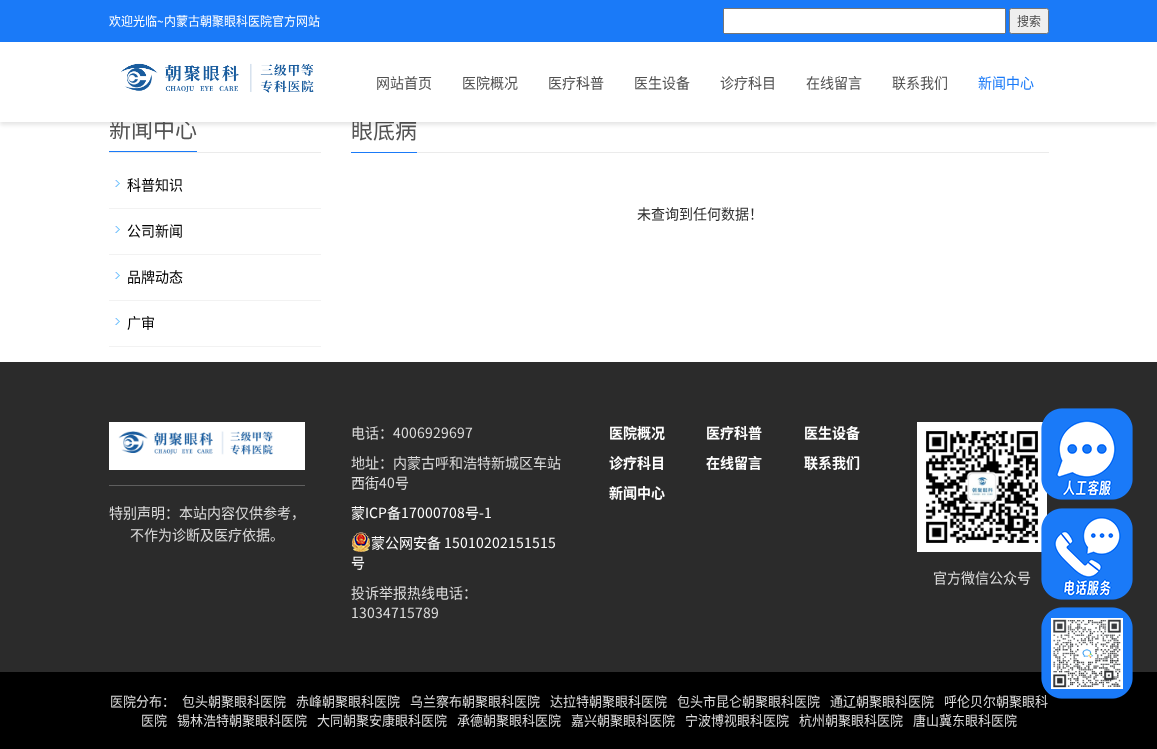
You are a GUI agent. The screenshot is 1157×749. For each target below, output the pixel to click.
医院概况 (490, 82)
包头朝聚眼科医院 (234, 700)
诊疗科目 (748, 82)
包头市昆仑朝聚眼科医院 (748, 700)
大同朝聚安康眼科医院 (382, 719)
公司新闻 (155, 230)
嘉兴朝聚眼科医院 (623, 719)
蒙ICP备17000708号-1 (421, 512)
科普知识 (155, 184)
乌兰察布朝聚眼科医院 (475, 700)
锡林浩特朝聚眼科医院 (242, 719)
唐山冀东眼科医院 (965, 719)
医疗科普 (576, 82)
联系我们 (920, 82)
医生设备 (662, 82)
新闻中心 (1006, 82)
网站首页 (404, 82)
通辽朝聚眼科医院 (882, 700)
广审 (141, 322)
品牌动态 (155, 276)
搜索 (1029, 20)
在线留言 (834, 82)
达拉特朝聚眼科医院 (608, 700)
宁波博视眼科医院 (737, 719)
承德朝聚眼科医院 (509, 719)
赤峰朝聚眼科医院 (348, 700)
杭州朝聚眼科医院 (851, 719)
